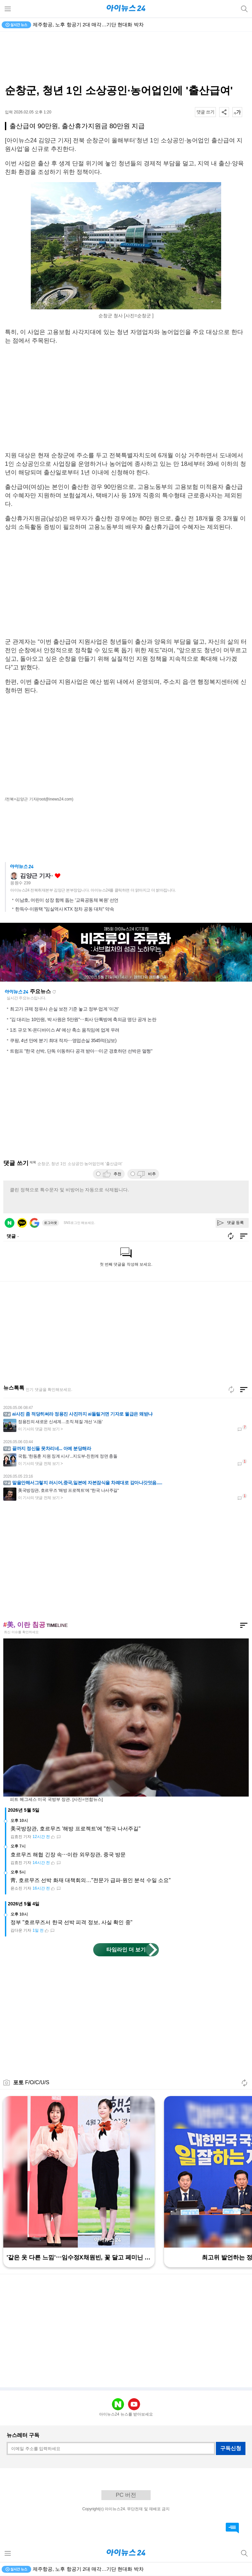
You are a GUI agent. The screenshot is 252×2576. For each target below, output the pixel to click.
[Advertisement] (126, 57)
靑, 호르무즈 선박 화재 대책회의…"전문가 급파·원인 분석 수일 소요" (90, 1880)
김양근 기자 (35, 875)
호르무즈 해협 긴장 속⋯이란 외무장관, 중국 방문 (68, 1854)
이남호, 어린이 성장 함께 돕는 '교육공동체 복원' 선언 (66, 900)
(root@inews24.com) (55, 799)
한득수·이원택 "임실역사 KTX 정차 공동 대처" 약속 (64, 909)
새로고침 (54, 991)
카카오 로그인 (22, 1223)
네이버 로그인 (9, 1223)
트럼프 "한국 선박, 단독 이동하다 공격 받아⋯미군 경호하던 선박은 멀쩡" (81, 1051)
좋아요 (57, 876)
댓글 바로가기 (232, 2528)
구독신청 (230, 2448)
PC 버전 (126, 2495)
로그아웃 (50, 1223)
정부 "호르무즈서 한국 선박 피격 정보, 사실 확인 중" (71, 1922)
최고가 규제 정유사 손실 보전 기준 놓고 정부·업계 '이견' (64, 1009)
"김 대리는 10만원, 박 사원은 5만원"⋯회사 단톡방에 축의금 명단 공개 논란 (83, 1019)
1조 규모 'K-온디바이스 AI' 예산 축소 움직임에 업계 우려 (64, 1030)
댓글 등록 (235, 1222)
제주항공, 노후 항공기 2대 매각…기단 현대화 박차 (88, 24)
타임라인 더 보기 (126, 1949)
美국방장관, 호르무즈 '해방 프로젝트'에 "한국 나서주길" (75, 1828)
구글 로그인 (34, 1223)
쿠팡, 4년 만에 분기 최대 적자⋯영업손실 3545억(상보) (63, 1040)
